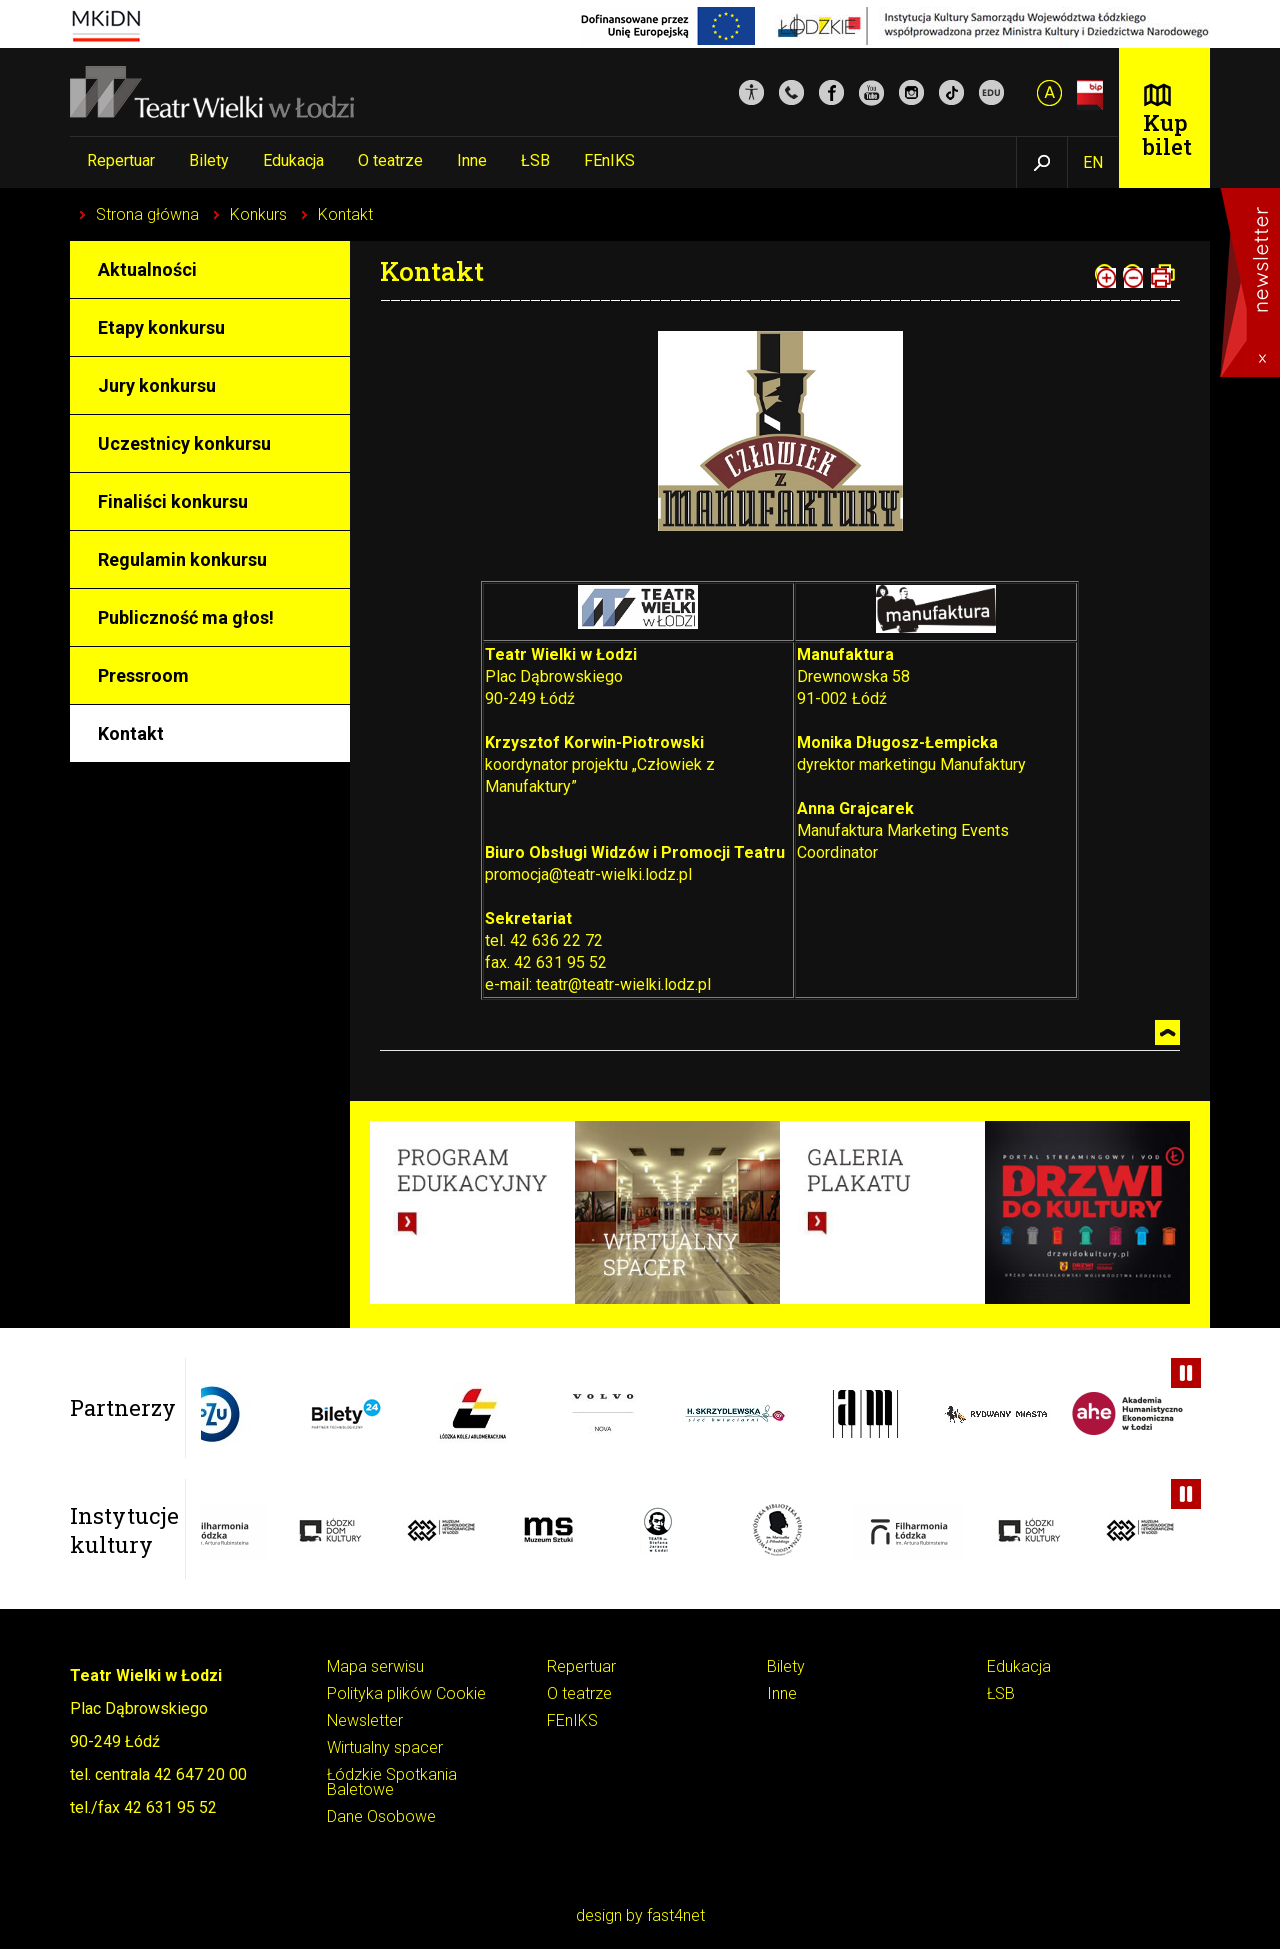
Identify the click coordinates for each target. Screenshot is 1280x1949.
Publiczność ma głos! (186, 617)
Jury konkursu (157, 385)
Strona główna (147, 214)
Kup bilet (1167, 134)
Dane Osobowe (381, 1817)
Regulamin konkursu (182, 559)
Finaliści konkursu (173, 501)
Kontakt (345, 214)
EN (1093, 162)
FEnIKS (609, 160)
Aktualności (147, 269)
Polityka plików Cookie (406, 1694)
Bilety (209, 160)
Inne (472, 160)
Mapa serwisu (375, 1667)
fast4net (676, 1915)
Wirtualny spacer (385, 1748)
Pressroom (143, 675)
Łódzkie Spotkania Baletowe (392, 1783)
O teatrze (390, 160)
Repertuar (121, 160)
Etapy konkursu (161, 327)
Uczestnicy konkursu (184, 443)
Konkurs (258, 214)
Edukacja (293, 160)
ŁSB (535, 160)
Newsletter (365, 1721)
